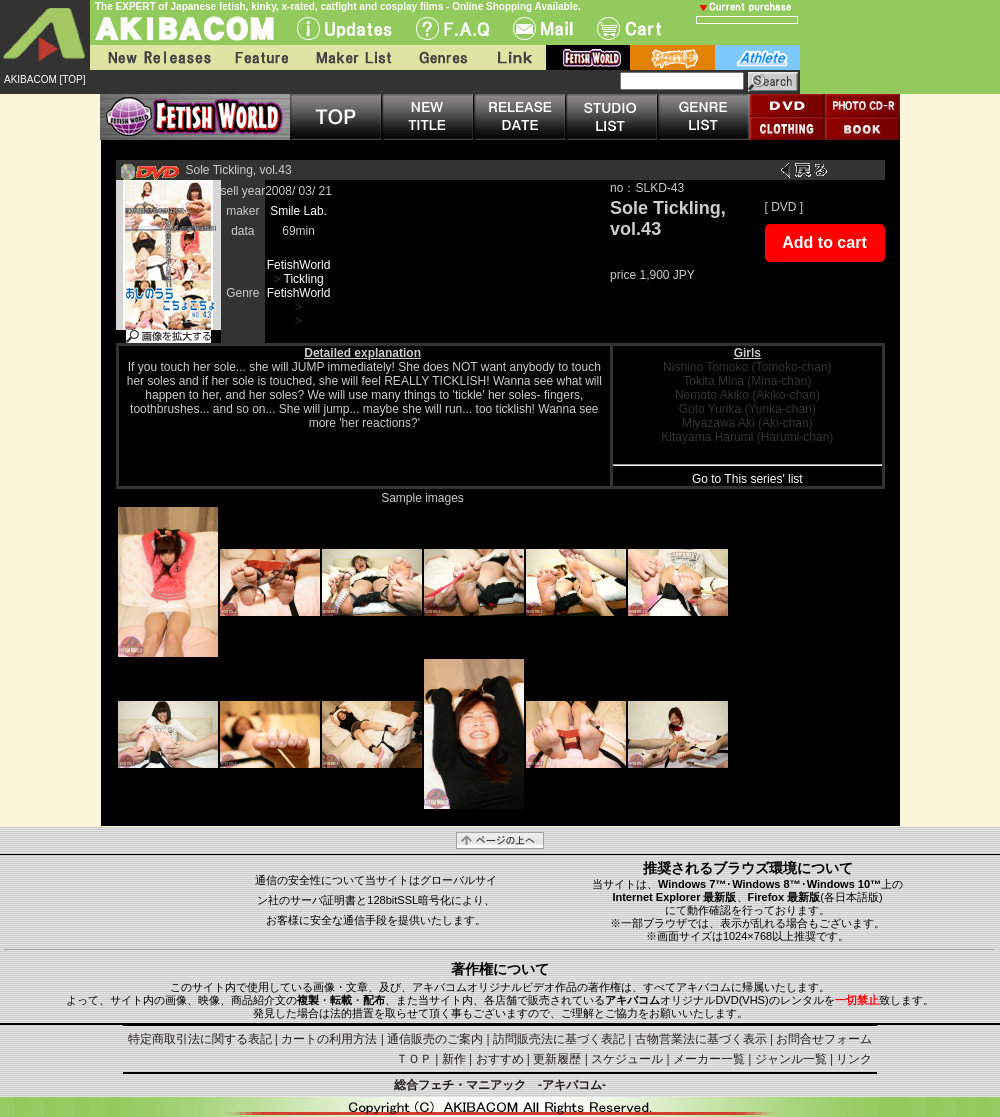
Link (513, 57)
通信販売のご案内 (435, 1039)
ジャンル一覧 (791, 1059)
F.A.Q (452, 28)
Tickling (304, 279)
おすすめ (500, 1059)
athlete (757, 57)
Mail (543, 28)
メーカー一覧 (709, 1059)
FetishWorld (299, 265)
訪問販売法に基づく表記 (559, 1039)
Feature (261, 57)
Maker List (353, 57)
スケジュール (627, 1059)
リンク (854, 1059)
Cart (629, 28)
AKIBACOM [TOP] (45, 79)
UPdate (344, 28)
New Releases (155, 57)
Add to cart (824, 242)
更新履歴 (557, 1059)
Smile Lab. (298, 211)
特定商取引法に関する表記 (200, 1039)
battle (672, 57)
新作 (454, 1059)
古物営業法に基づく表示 (701, 1039)
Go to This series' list (747, 479)
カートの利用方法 (329, 1039)
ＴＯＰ (414, 1059)
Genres (442, 57)
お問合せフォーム (824, 1039)
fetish (588, 57)
